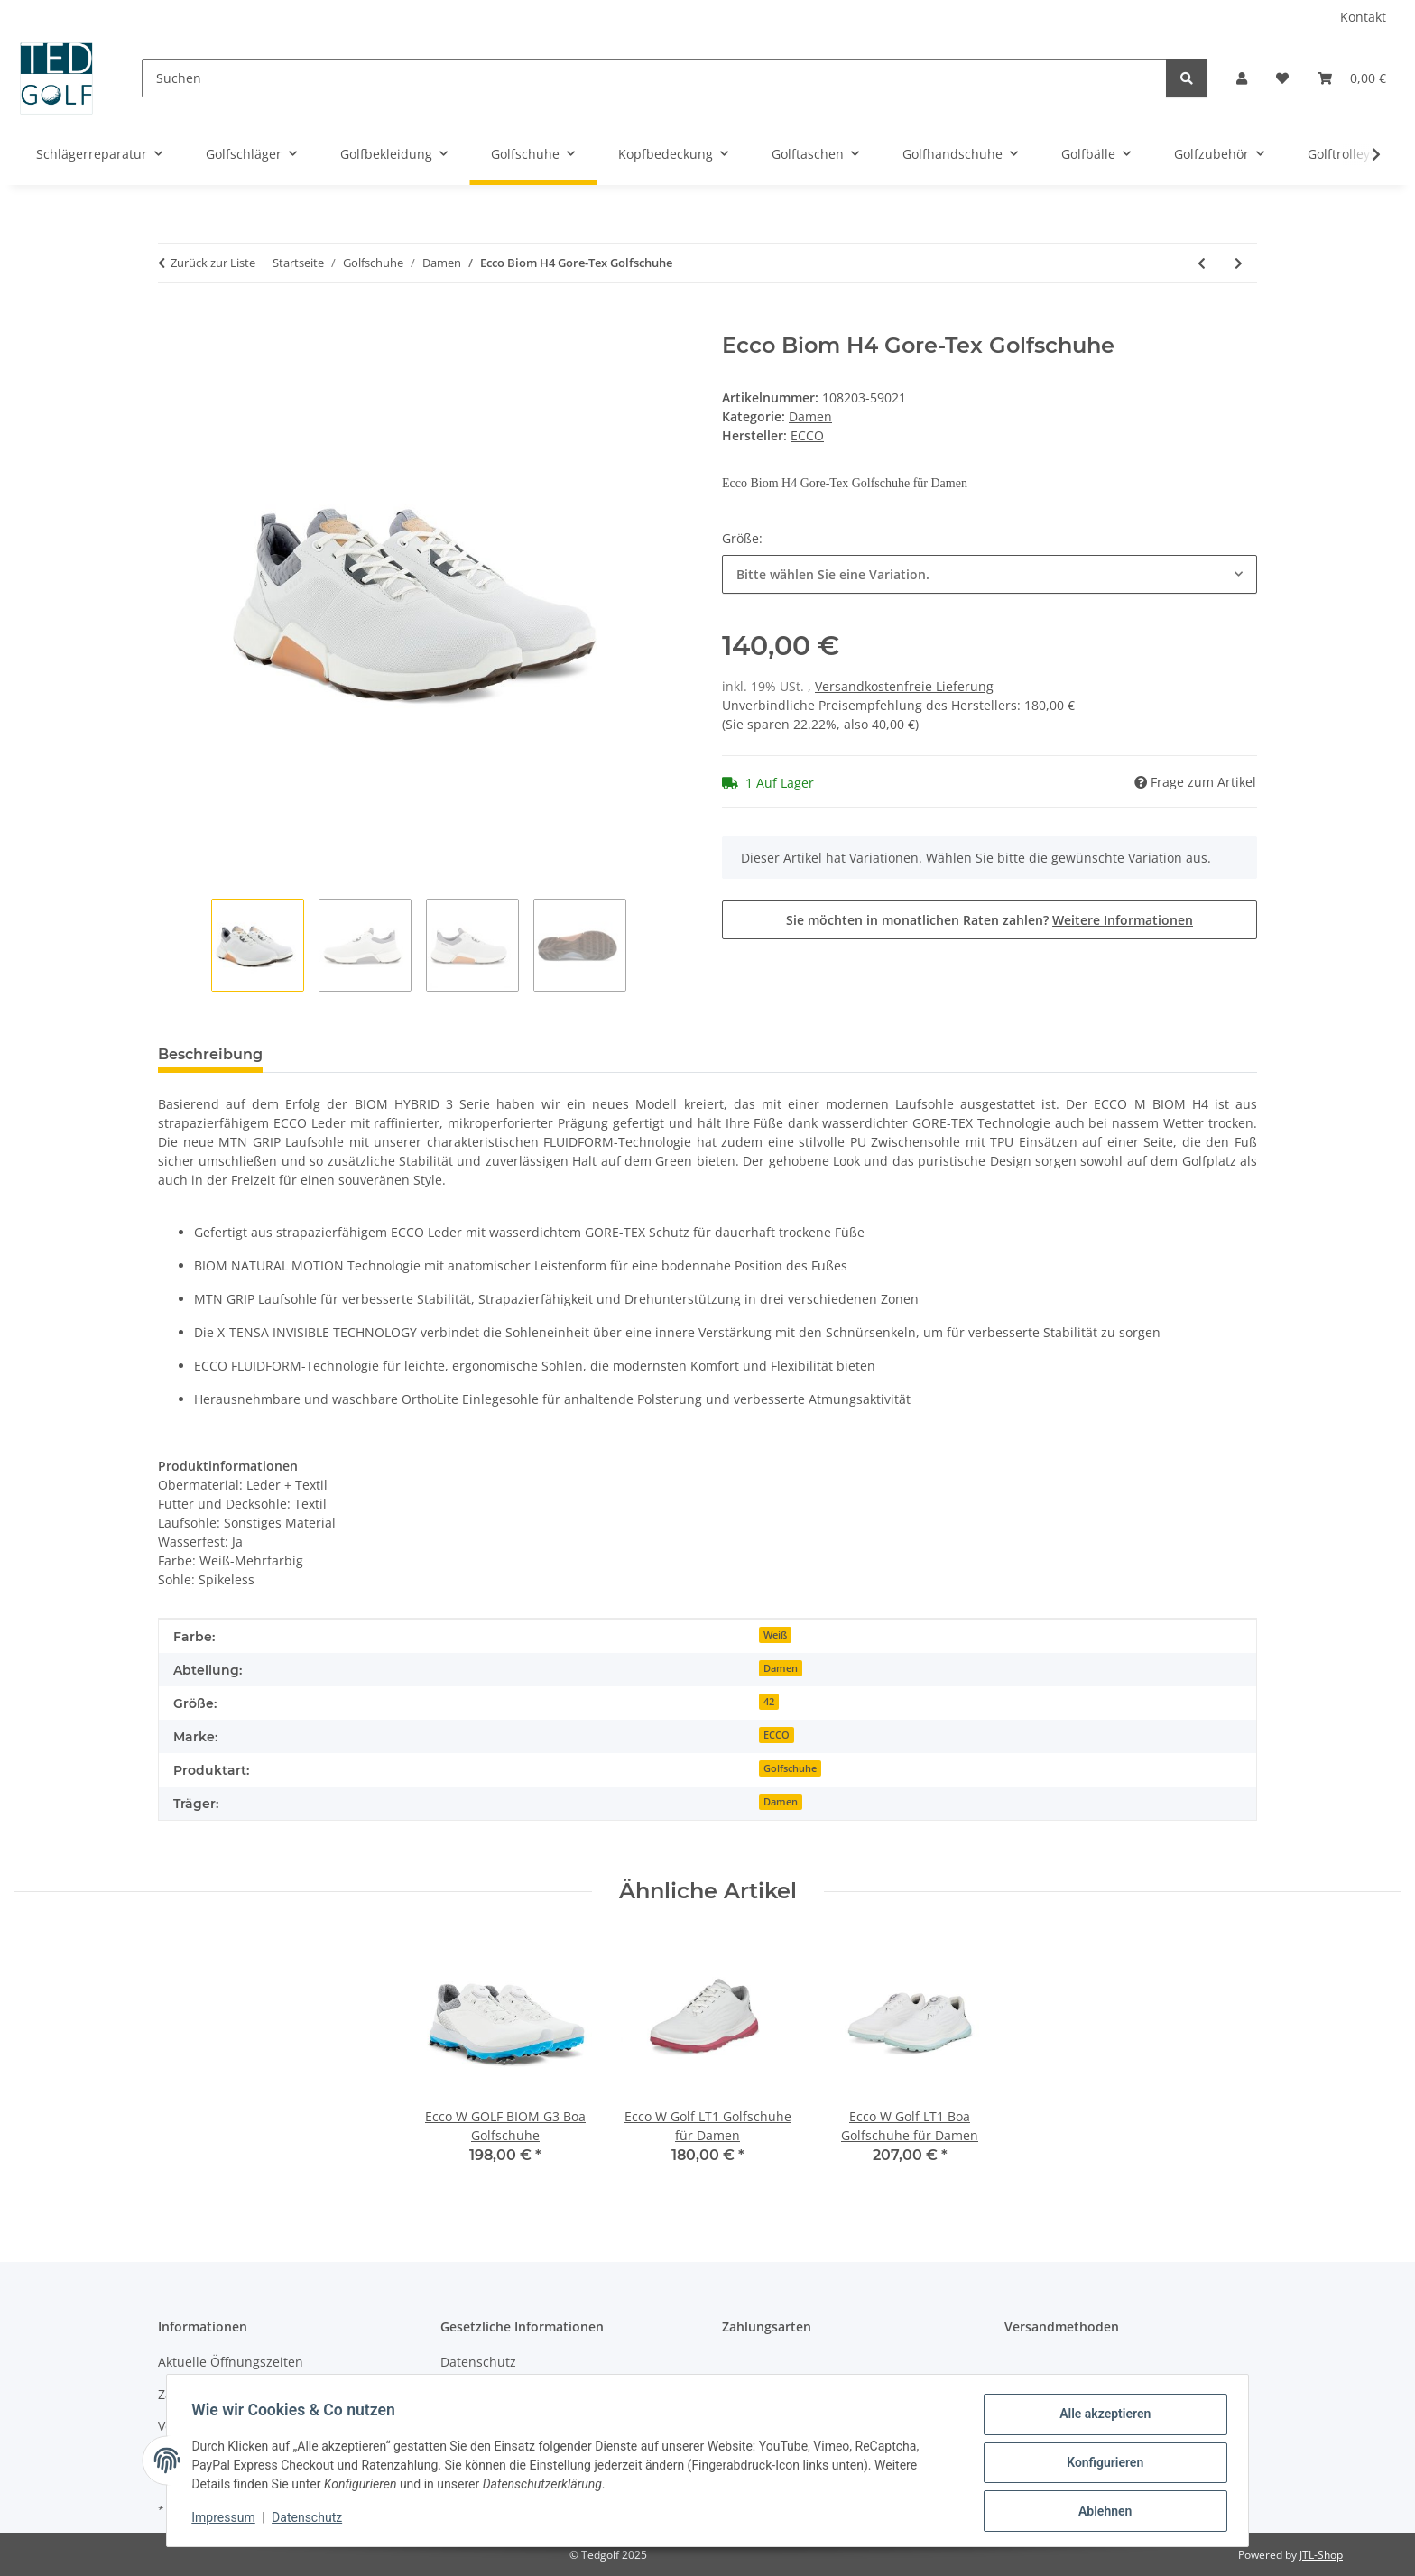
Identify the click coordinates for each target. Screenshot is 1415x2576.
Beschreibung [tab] (210, 1054)
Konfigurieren (1100, 2465)
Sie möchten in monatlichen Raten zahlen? (989, 919)
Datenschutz (311, 2520)
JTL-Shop (1321, 2554)
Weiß (775, 1635)
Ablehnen (1100, 2512)
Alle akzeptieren (1100, 2418)
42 (768, 1701)
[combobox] (989, 574)
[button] (1242, 78)
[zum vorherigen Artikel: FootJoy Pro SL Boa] (1201, 263)
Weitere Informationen (1122, 919)
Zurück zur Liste (213, 262)
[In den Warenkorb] (172, 323)
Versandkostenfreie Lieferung (904, 686)
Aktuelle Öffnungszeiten (230, 2361)
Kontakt (1363, 16)
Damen (810, 416)
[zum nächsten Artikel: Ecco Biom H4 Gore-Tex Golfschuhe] (1238, 263)
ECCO (776, 1735)
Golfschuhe (790, 1768)
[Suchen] (654, 78)
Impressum (227, 2520)
